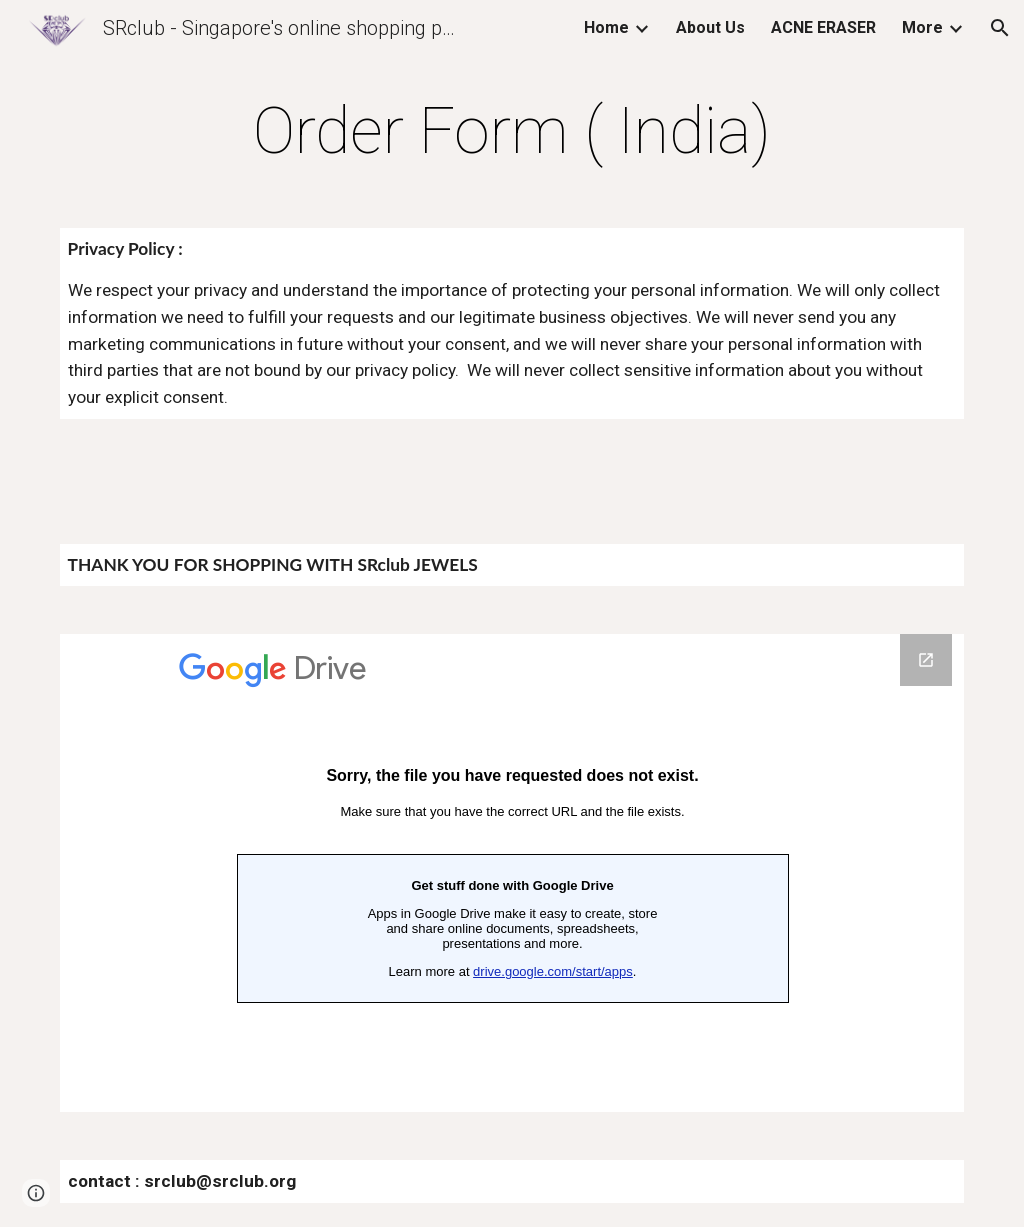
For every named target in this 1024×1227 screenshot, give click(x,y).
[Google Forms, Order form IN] (512, 873)
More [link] (922, 27)
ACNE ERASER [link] (823, 27)
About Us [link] (710, 27)
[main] (511, 132)
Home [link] (606, 27)
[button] (1000, 28)
